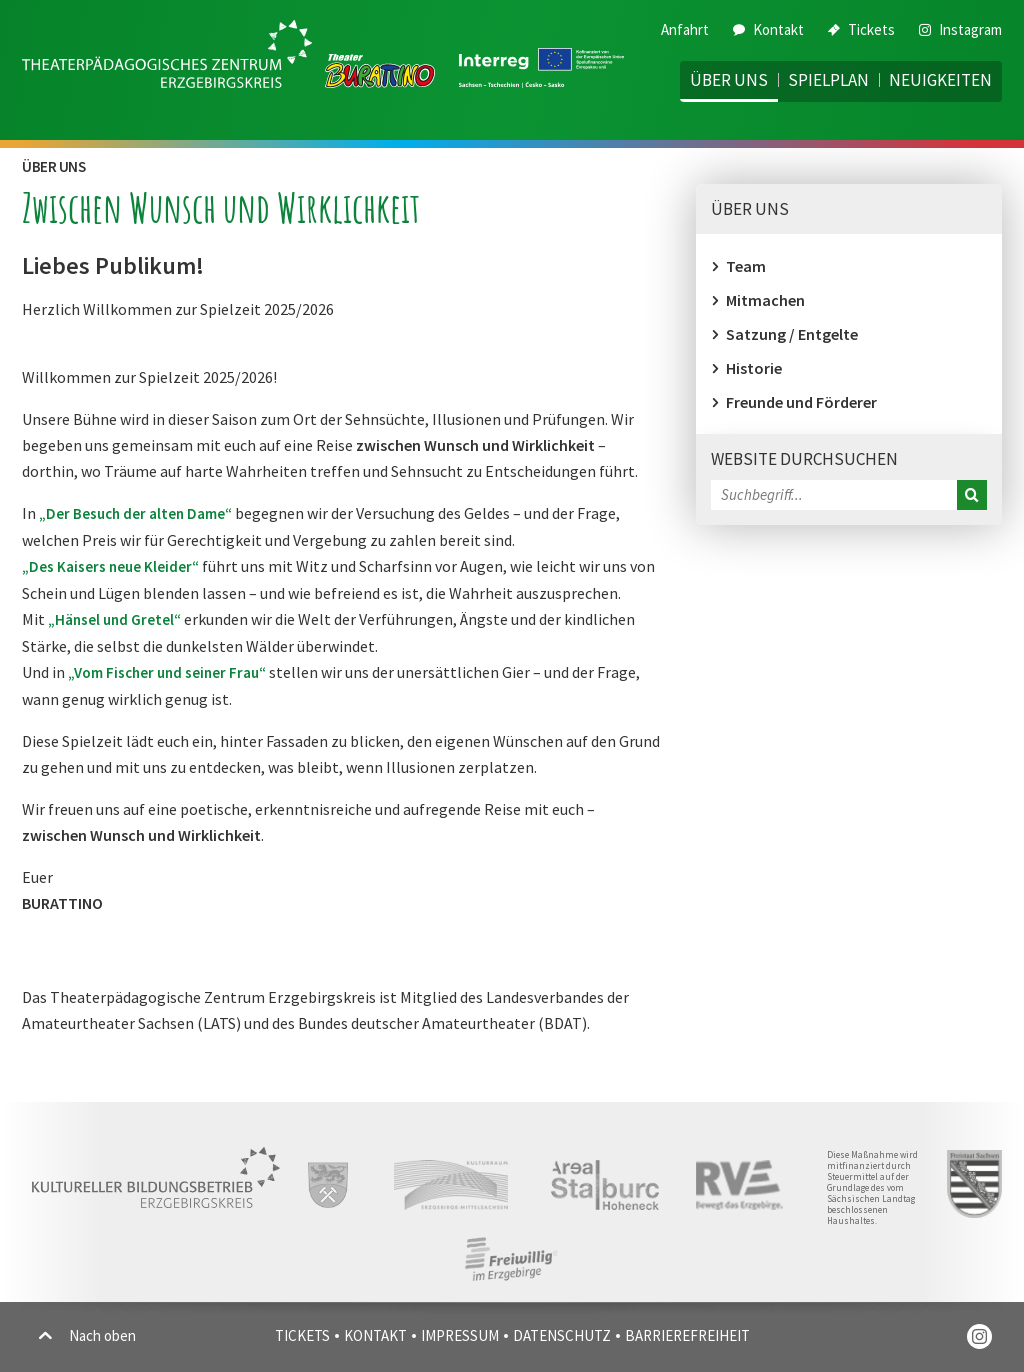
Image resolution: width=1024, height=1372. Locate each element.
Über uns (729, 80)
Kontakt (768, 29)
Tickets (861, 29)
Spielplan (828, 80)
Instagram (960, 29)
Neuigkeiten (940, 80)
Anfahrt (685, 29)
